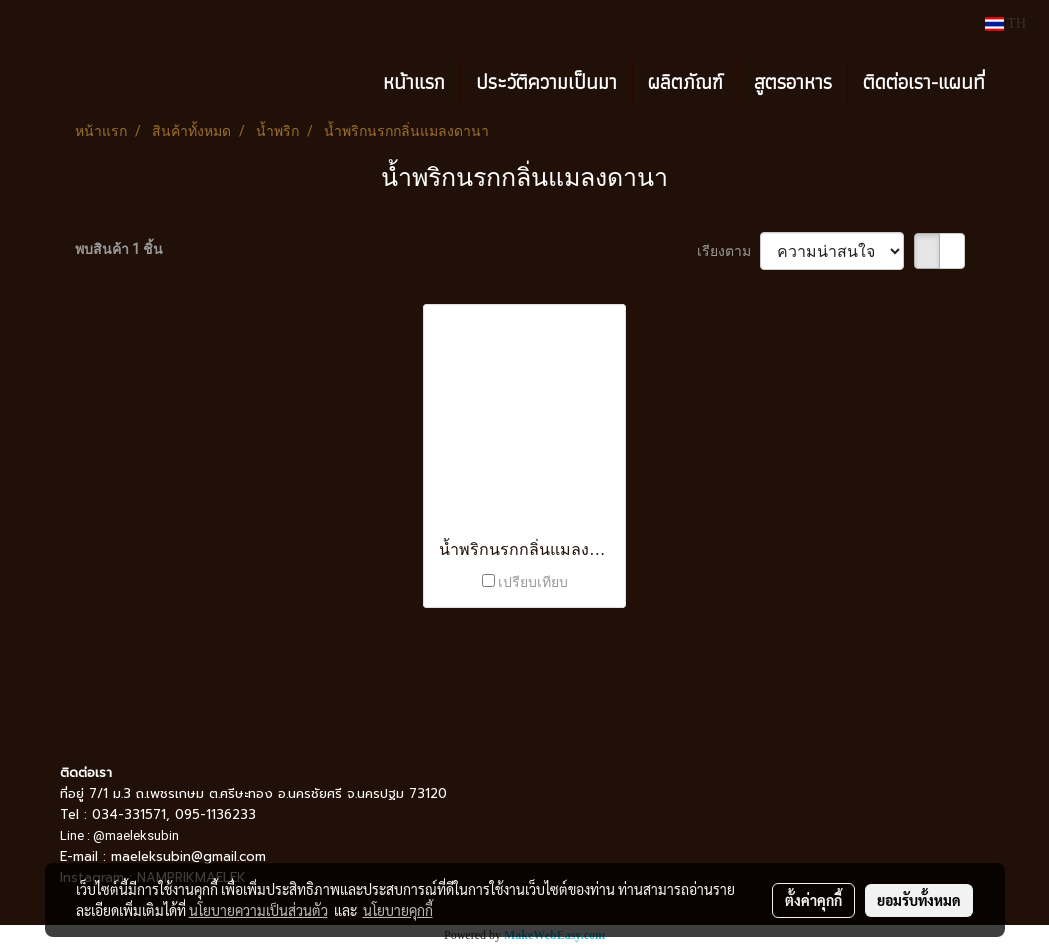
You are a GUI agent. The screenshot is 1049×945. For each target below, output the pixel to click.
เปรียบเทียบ (533, 582)
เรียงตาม (728, 251)
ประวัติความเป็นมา (546, 82)
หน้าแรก (414, 82)
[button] (1018, 82)
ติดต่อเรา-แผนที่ (924, 82)
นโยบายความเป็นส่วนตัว (258, 910)
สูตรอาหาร (793, 82)
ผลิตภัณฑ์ (685, 82)
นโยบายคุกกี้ (398, 910)
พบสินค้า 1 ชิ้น (119, 249)
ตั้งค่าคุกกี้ (813, 900)
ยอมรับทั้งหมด (919, 900)
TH (1005, 23)
